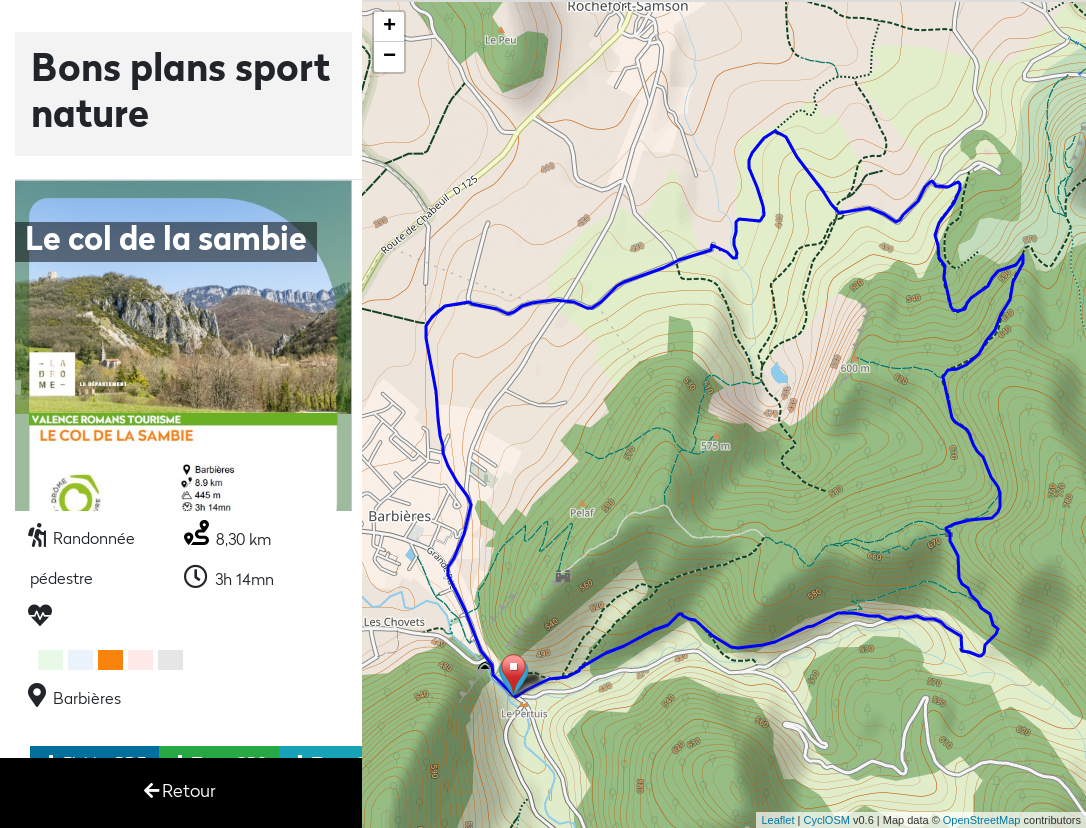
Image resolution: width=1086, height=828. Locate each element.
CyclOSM (826, 820)
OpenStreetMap (982, 820)
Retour (180, 791)
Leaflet (777, 820)
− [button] (389, 57)
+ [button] (389, 27)
